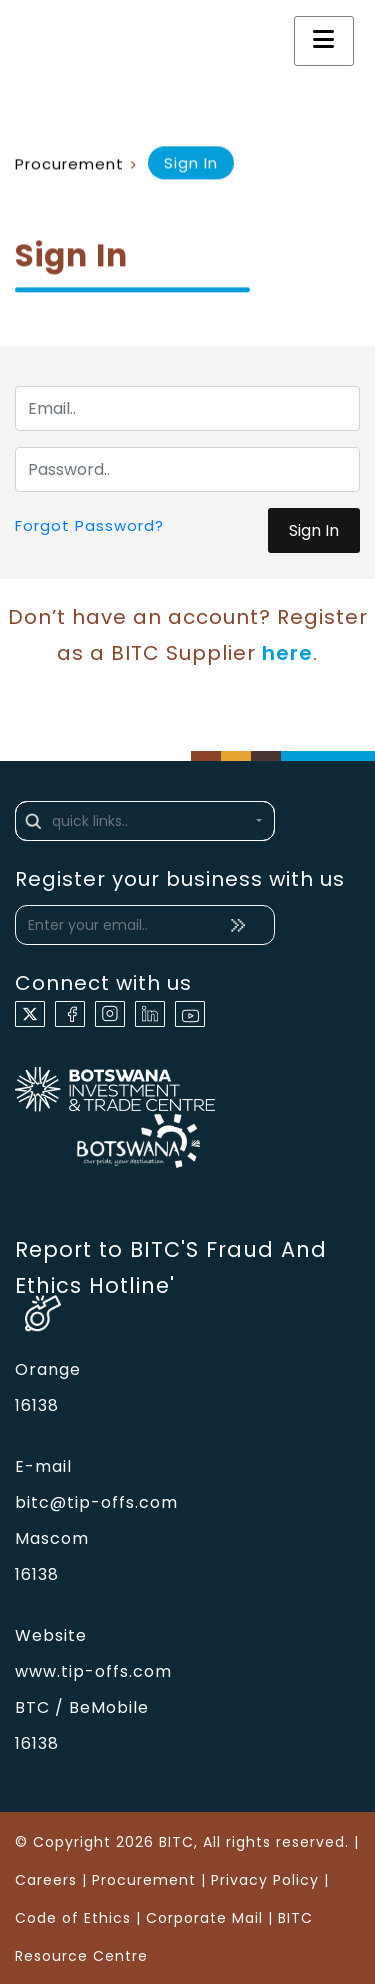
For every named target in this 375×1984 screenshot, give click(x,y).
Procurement (69, 164)
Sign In (314, 530)
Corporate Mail (204, 1918)
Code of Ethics (73, 1918)
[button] (145, 821)
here (287, 653)
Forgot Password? (89, 525)
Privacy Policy (265, 1880)
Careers (46, 1880)
